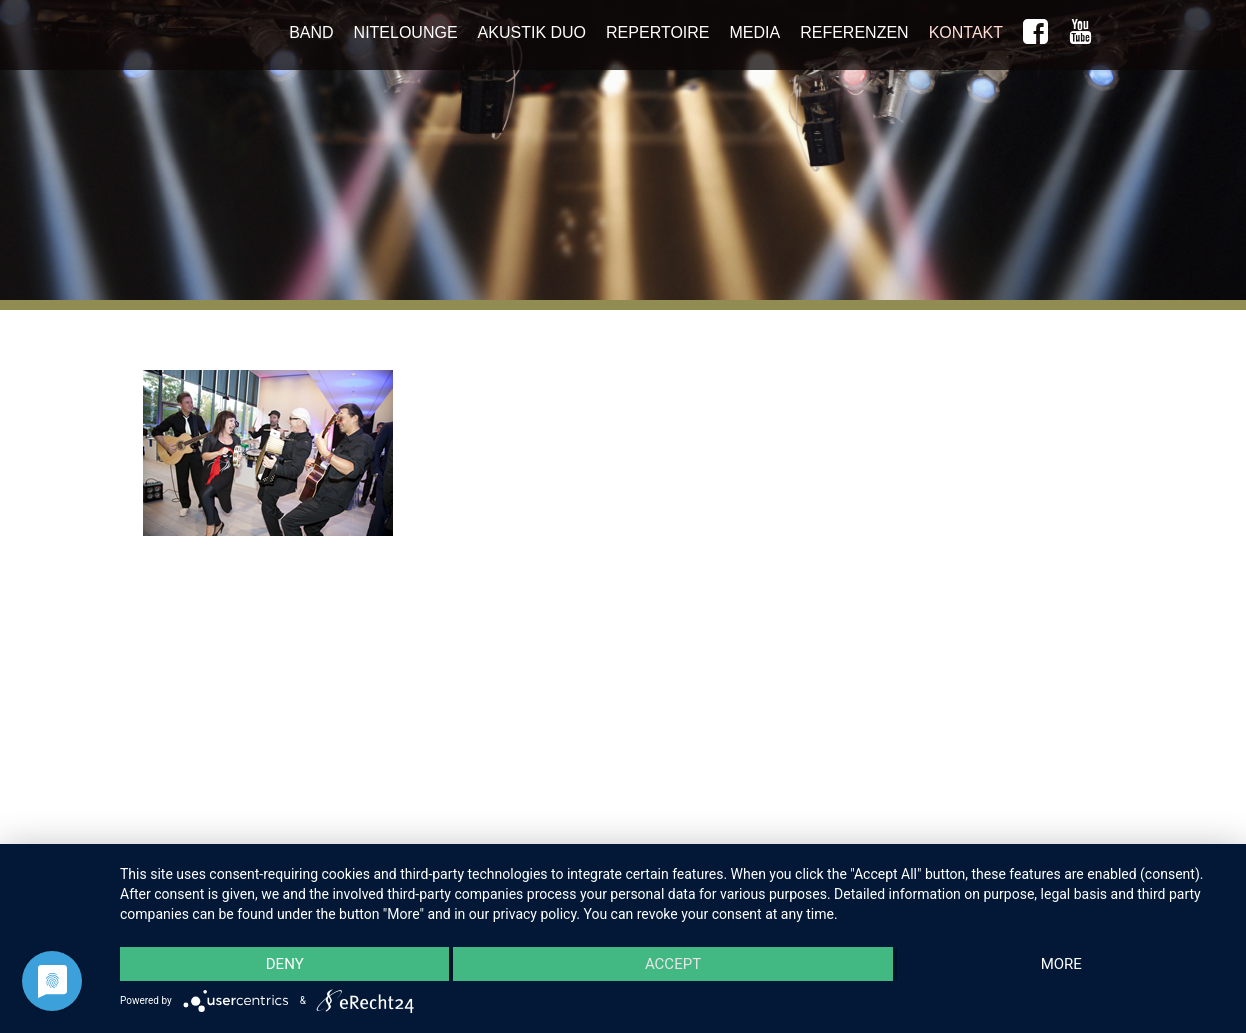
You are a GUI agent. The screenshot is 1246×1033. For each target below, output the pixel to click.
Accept (673, 964)
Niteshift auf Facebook (1035, 37)
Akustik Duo (532, 32)
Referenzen (854, 32)
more (1061, 964)
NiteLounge (406, 32)
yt (1080, 37)
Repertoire (657, 32)
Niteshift (248, 40)
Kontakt (966, 32)
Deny (285, 964)
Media (755, 32)
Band (311, 32)
